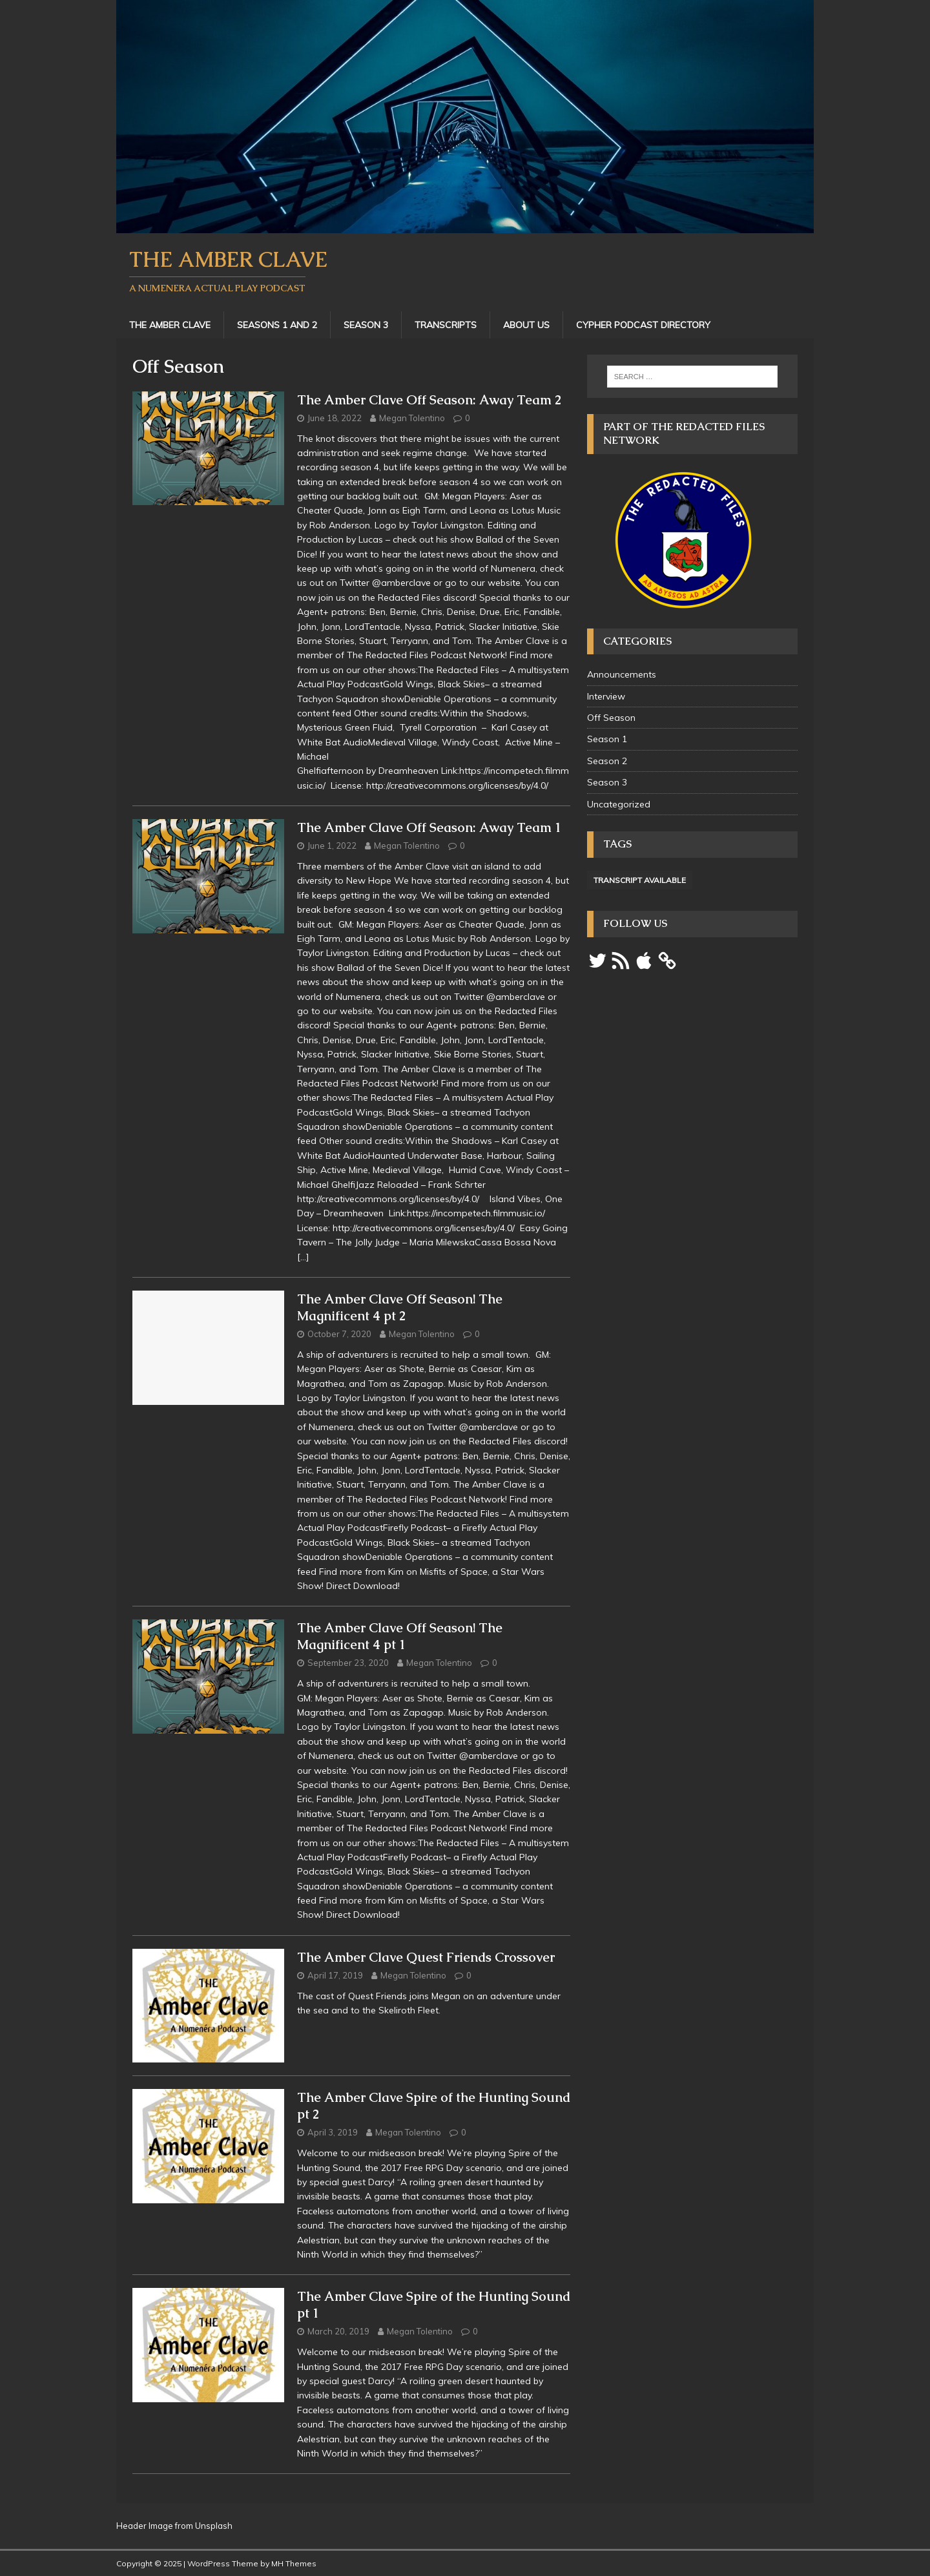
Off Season (611, 717)
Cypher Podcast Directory (643, 325)
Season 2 (607, 761)
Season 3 (366, 325)
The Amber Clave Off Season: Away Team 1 (429, 827)
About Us (526, 325)
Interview (606, 696)
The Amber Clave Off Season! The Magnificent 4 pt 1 (399, 1636)
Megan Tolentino (412, 418)
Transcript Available (640, 880)
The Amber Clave (170, 325)
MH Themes (293, 2563)
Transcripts (446, 325)
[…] (303, 1257)
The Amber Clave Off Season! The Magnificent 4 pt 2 (399, 1307)
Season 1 (607, 739)
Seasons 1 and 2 (277, 325)
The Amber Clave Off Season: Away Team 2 (429, 399)
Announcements (621, 674)
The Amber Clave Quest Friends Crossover (426, 1957)
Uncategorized (618, 804)
